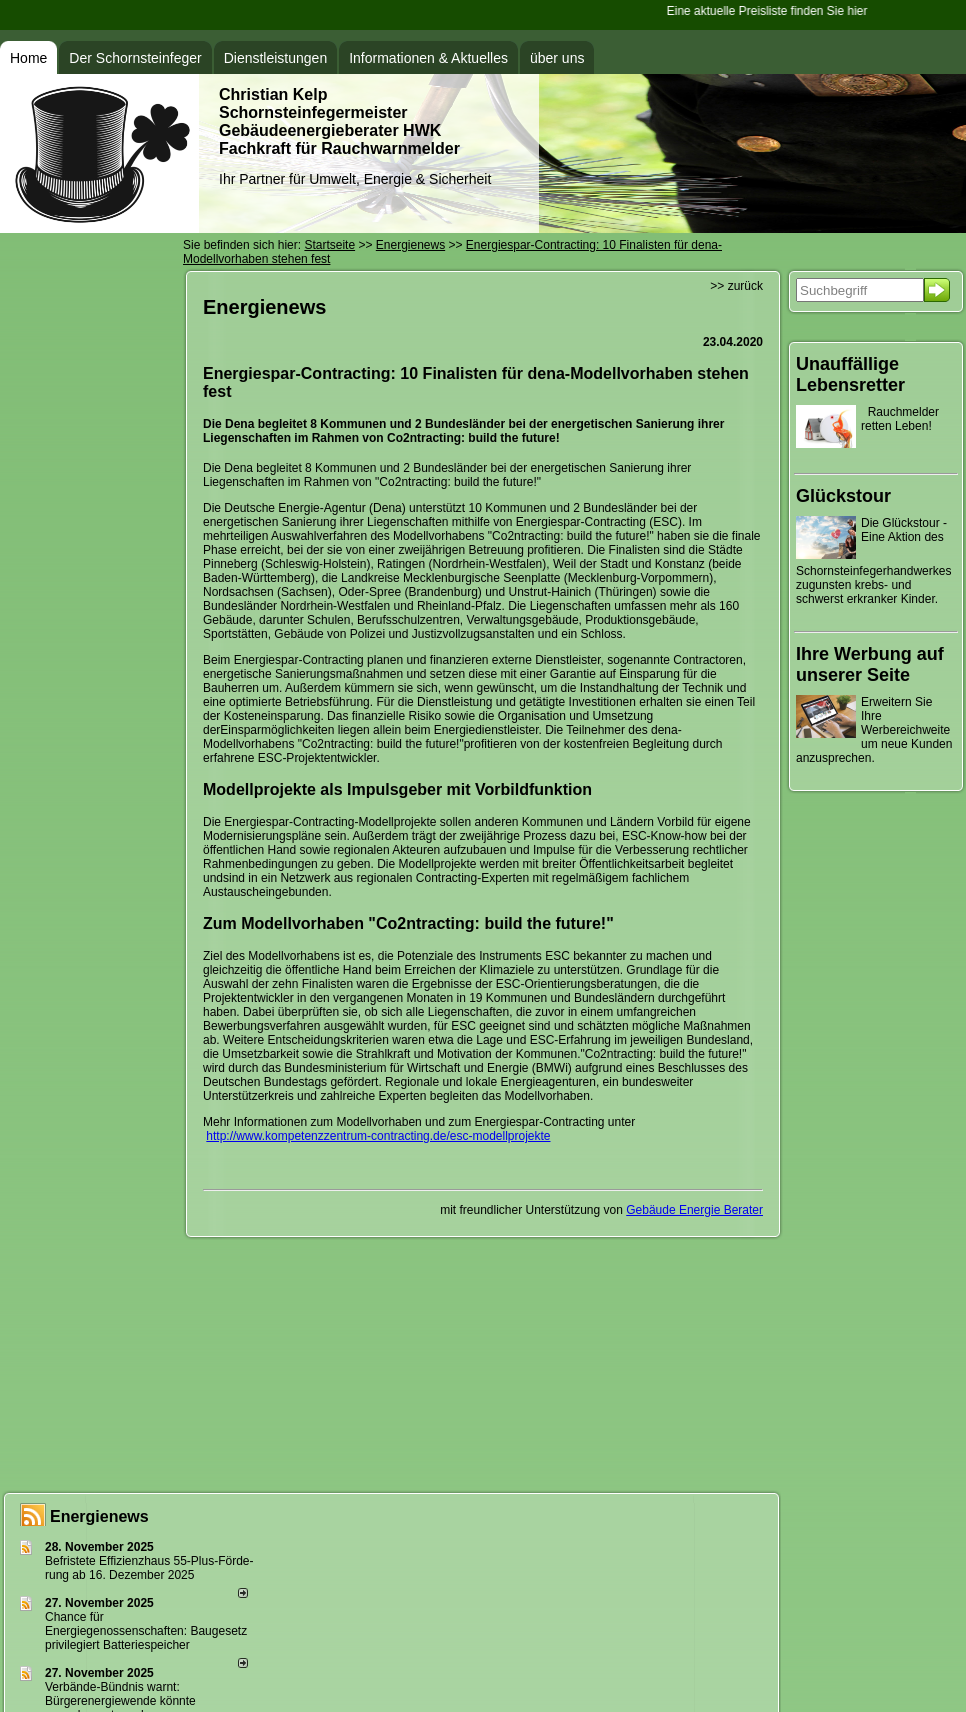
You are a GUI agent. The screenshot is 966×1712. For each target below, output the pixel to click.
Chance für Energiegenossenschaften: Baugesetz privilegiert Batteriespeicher (146, 1631)
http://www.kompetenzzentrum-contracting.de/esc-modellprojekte (378, 1136)
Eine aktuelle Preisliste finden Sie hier (768, 11)
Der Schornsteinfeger (135, 58)
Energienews (99, 1516)
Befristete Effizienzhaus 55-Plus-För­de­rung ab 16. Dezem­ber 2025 (149, 1568)
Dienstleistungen (276, 58)
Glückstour (843, 496)
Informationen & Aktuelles (428, 58)
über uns (557, 58)
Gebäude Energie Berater (694, 1210)
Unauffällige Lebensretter (850, 374)
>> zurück (736, 286)
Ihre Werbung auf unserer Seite (870, 664)
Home (28, 58)
